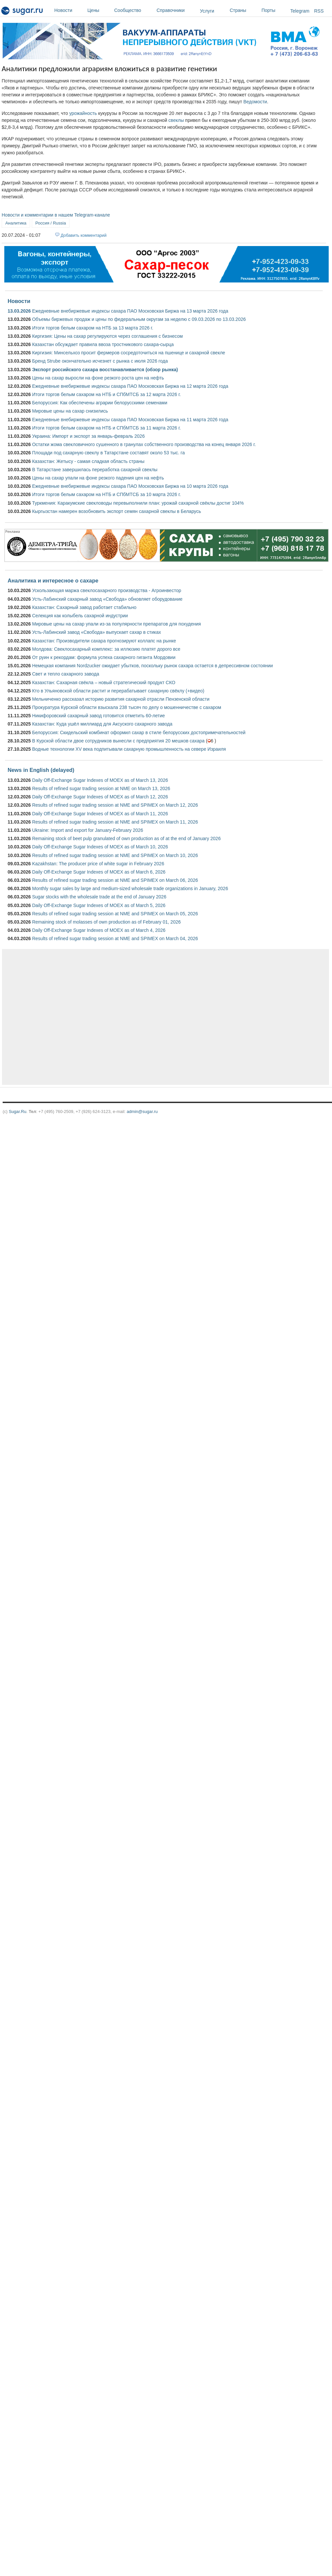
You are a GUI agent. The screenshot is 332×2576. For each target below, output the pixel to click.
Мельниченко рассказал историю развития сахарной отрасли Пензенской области (121, 699)
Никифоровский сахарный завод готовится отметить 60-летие (98, 715)
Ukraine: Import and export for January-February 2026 (87, 830)
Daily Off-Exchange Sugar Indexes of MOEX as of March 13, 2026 (100, 780)
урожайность (83, 113)
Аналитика (15, 223)
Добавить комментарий (84, 235)
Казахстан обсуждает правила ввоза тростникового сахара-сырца (103, 344)
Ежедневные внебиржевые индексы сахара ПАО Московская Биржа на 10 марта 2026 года (130, 486)
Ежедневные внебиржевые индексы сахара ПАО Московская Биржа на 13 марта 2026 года (130, 311)
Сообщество (133, 10)
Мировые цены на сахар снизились (70, 411)
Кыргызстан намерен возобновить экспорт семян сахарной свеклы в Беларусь (116, 511)
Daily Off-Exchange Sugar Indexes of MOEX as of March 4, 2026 (99, 930)
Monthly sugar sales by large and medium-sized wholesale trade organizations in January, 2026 (130, 888)
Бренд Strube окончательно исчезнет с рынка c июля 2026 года (100, 361)
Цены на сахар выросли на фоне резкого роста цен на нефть (98, 377)
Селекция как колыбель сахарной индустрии (80, 615)
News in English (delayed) (41, 770)
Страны (244, 10)
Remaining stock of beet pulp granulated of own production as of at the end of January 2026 (126, 838)
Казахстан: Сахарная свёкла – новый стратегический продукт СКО (103, 682)
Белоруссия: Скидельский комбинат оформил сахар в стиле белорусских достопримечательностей (139, 732)
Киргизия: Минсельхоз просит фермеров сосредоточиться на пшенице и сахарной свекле (128, 352)
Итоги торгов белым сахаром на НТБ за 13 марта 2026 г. (92, 327)
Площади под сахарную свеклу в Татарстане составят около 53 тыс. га (108, 452)
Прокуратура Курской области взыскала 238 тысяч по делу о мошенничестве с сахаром (126, 707)
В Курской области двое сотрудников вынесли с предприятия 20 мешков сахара (118, 740)
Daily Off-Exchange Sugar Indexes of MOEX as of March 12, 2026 (100, 796)
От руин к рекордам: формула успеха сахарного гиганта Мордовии (103, 657)
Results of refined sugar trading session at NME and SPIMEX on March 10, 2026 (115, 855)
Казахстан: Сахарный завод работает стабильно (84, 607)
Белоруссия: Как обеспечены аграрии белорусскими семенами (99, 402)
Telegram (299, 11)
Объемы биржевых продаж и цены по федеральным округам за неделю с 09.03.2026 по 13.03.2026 (139, 319)
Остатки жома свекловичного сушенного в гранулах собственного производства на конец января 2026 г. (144, 444)
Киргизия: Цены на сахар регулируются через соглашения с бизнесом (107, 336)
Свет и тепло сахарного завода (65, 674)
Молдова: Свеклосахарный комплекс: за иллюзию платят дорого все (106, 649)
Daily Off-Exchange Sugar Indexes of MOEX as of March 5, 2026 (99, 905)
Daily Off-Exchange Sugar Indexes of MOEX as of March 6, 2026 (99, 872)
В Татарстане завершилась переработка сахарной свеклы (95, 469)
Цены (99, 10)
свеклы (176, 120)
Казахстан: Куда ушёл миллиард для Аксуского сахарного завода (102, 724)
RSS (319, 11)
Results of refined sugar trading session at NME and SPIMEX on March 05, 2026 (115, 913)
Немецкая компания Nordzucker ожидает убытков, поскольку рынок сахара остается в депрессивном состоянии (152, 665)
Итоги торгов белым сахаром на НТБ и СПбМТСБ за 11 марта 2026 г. (106, 427)
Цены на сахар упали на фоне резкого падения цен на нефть (98, 477)
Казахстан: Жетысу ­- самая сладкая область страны (88, 461)
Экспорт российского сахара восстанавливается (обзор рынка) (105, 369)
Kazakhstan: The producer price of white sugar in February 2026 (98, 863)
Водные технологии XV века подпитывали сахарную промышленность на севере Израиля (129, 749)
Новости (69, 10)
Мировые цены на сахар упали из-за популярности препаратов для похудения (116, 624)
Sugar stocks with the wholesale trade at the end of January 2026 (99, 896)
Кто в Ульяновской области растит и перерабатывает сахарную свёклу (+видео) (118, 690)
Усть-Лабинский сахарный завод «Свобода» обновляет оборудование (107, 599)
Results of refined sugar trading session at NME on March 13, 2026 (101, 788)
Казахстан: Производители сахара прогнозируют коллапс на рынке (104, 640)
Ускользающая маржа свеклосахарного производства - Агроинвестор (106, 590)
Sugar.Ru (17, 1111)
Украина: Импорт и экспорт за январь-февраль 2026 (88, 436)
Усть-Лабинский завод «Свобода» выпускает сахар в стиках (96, 632)
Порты (274, 10)
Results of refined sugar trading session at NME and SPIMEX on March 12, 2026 (115, 805)
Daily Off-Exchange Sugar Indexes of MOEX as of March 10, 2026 (100, 846)
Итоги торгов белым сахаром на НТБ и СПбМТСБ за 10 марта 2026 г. (106, 494)
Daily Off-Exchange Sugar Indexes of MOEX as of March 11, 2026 (100, 813)
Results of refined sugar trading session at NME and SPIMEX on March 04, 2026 (115, 938)
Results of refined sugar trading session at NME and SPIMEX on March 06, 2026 (115, 880)
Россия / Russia (50, 223)
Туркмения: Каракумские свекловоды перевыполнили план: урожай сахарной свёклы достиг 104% (138, 503)
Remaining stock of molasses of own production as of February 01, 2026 (106, 922)
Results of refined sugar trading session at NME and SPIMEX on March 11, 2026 (115, 822)
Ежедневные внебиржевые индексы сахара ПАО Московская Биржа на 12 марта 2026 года (130, 386)
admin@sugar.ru (142, 1111)
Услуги (207, 11)
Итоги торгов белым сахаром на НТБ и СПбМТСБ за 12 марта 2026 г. (106, 394)
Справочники (177, 10)
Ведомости (255, 101)
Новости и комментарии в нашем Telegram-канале (56, 215)
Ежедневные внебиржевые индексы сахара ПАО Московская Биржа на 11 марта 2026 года (130, 419)
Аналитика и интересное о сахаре (53, 580)
